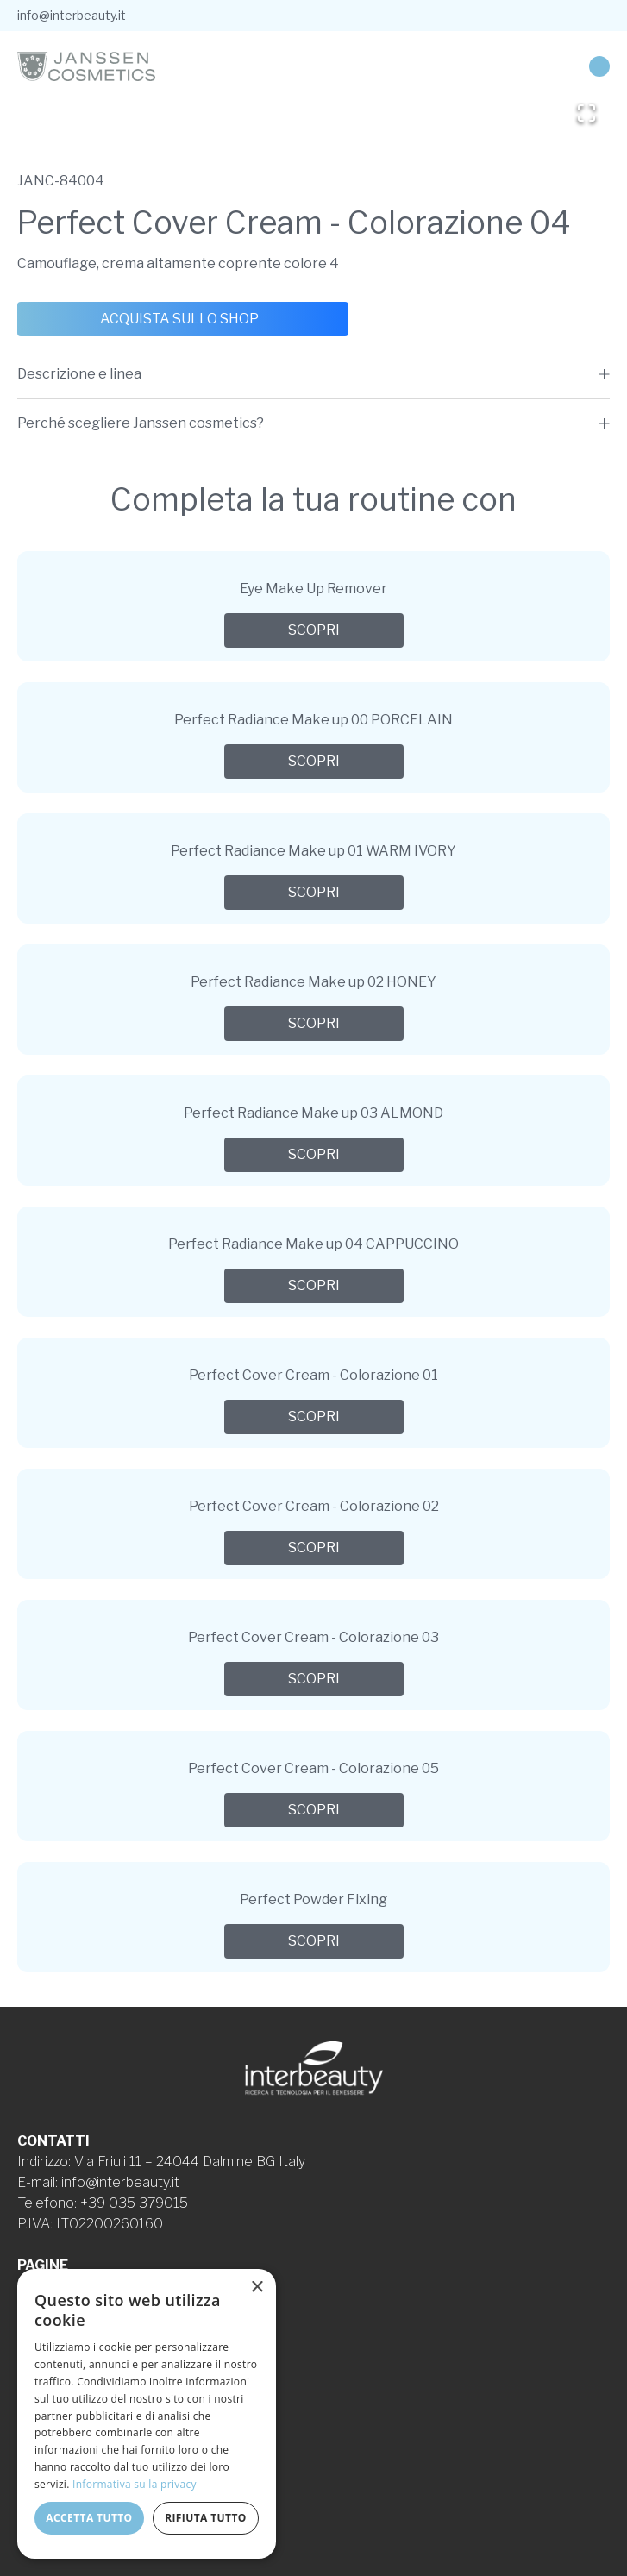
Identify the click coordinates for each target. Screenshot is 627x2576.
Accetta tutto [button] (89, 2517)
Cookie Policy (60, 2389)
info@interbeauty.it (71, 15)
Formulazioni (56, 2327)
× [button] (256, 2287)
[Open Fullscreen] (586, 113)
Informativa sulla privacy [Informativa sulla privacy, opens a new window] (134, 2484)
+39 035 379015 (134, 2203)
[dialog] (146, 2414)
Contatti (43, 2348)
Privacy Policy (61, 2368)
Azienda (42, 2286)
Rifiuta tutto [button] (206, 2517)
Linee (35, 2306)
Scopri (314, 630)
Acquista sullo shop (179, 318)
